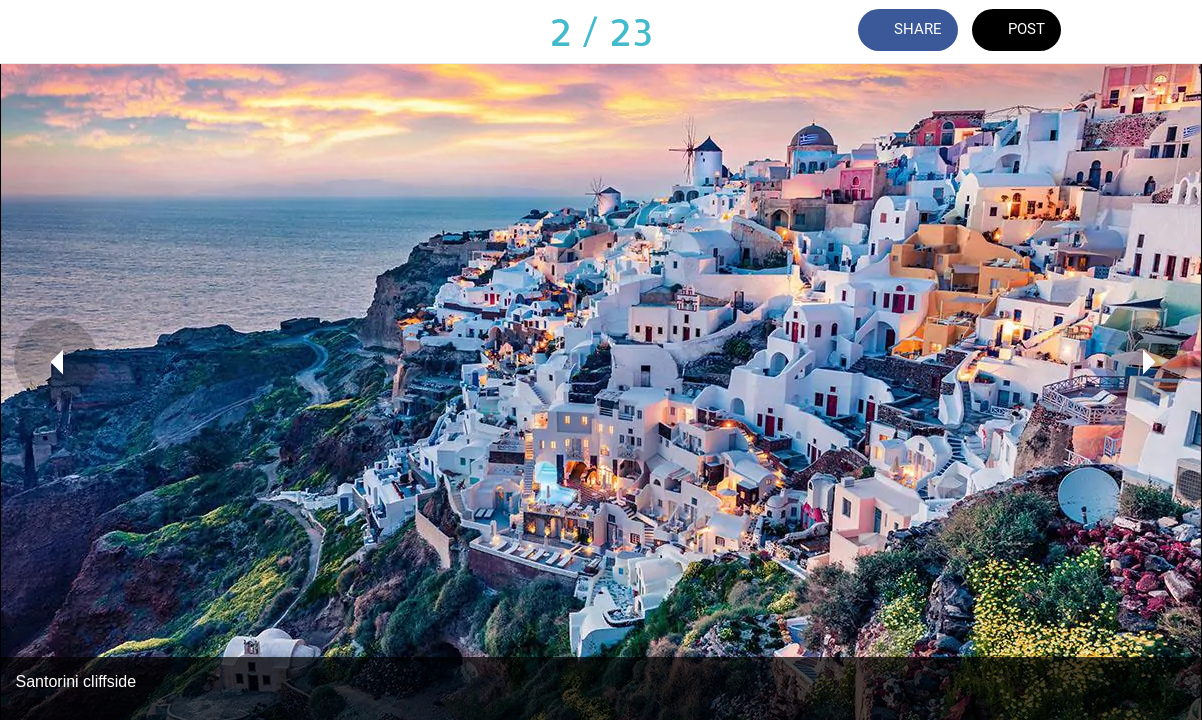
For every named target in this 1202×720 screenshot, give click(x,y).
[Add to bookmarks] (1170, 32)
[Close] (32, 32)
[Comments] (1118, 32)
